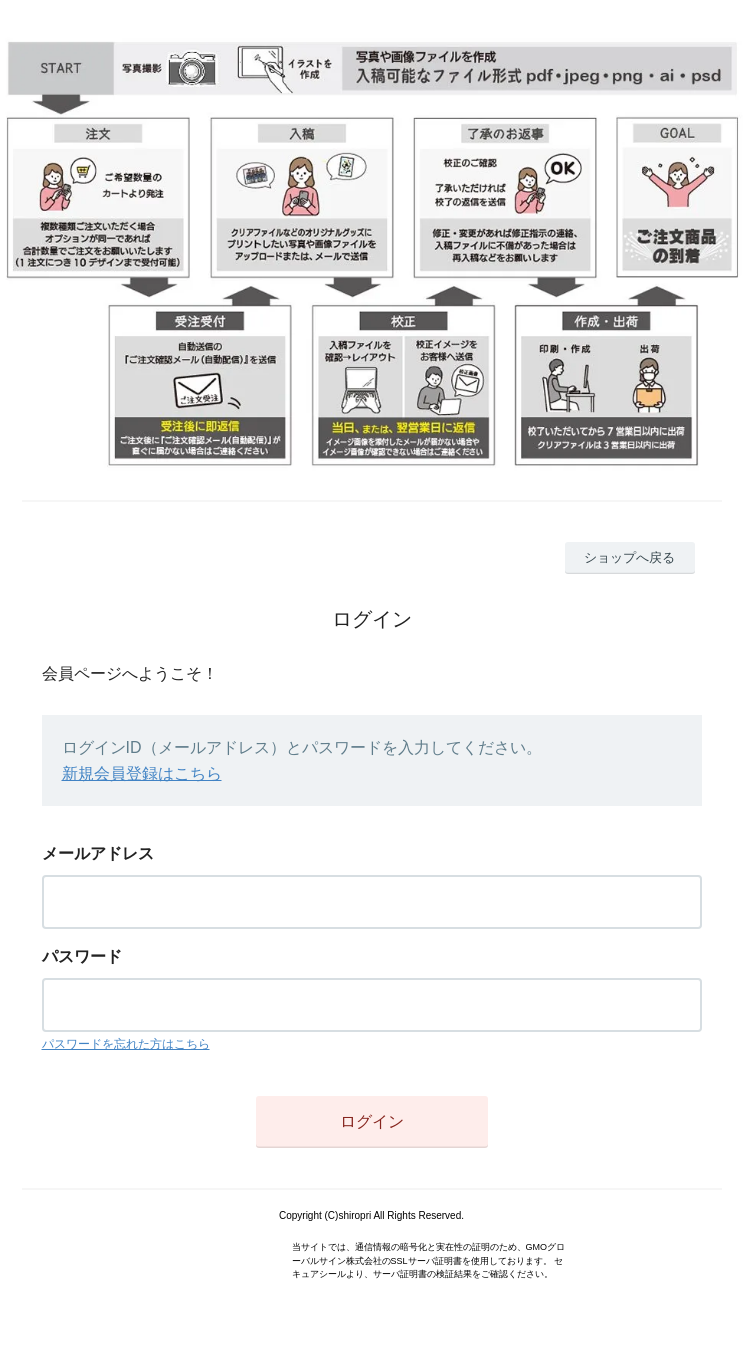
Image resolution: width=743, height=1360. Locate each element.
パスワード (82, 956)
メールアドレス (98, 853)
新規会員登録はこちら (142, 773)
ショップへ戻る (629, 557)
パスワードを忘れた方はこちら (126, 1044)
